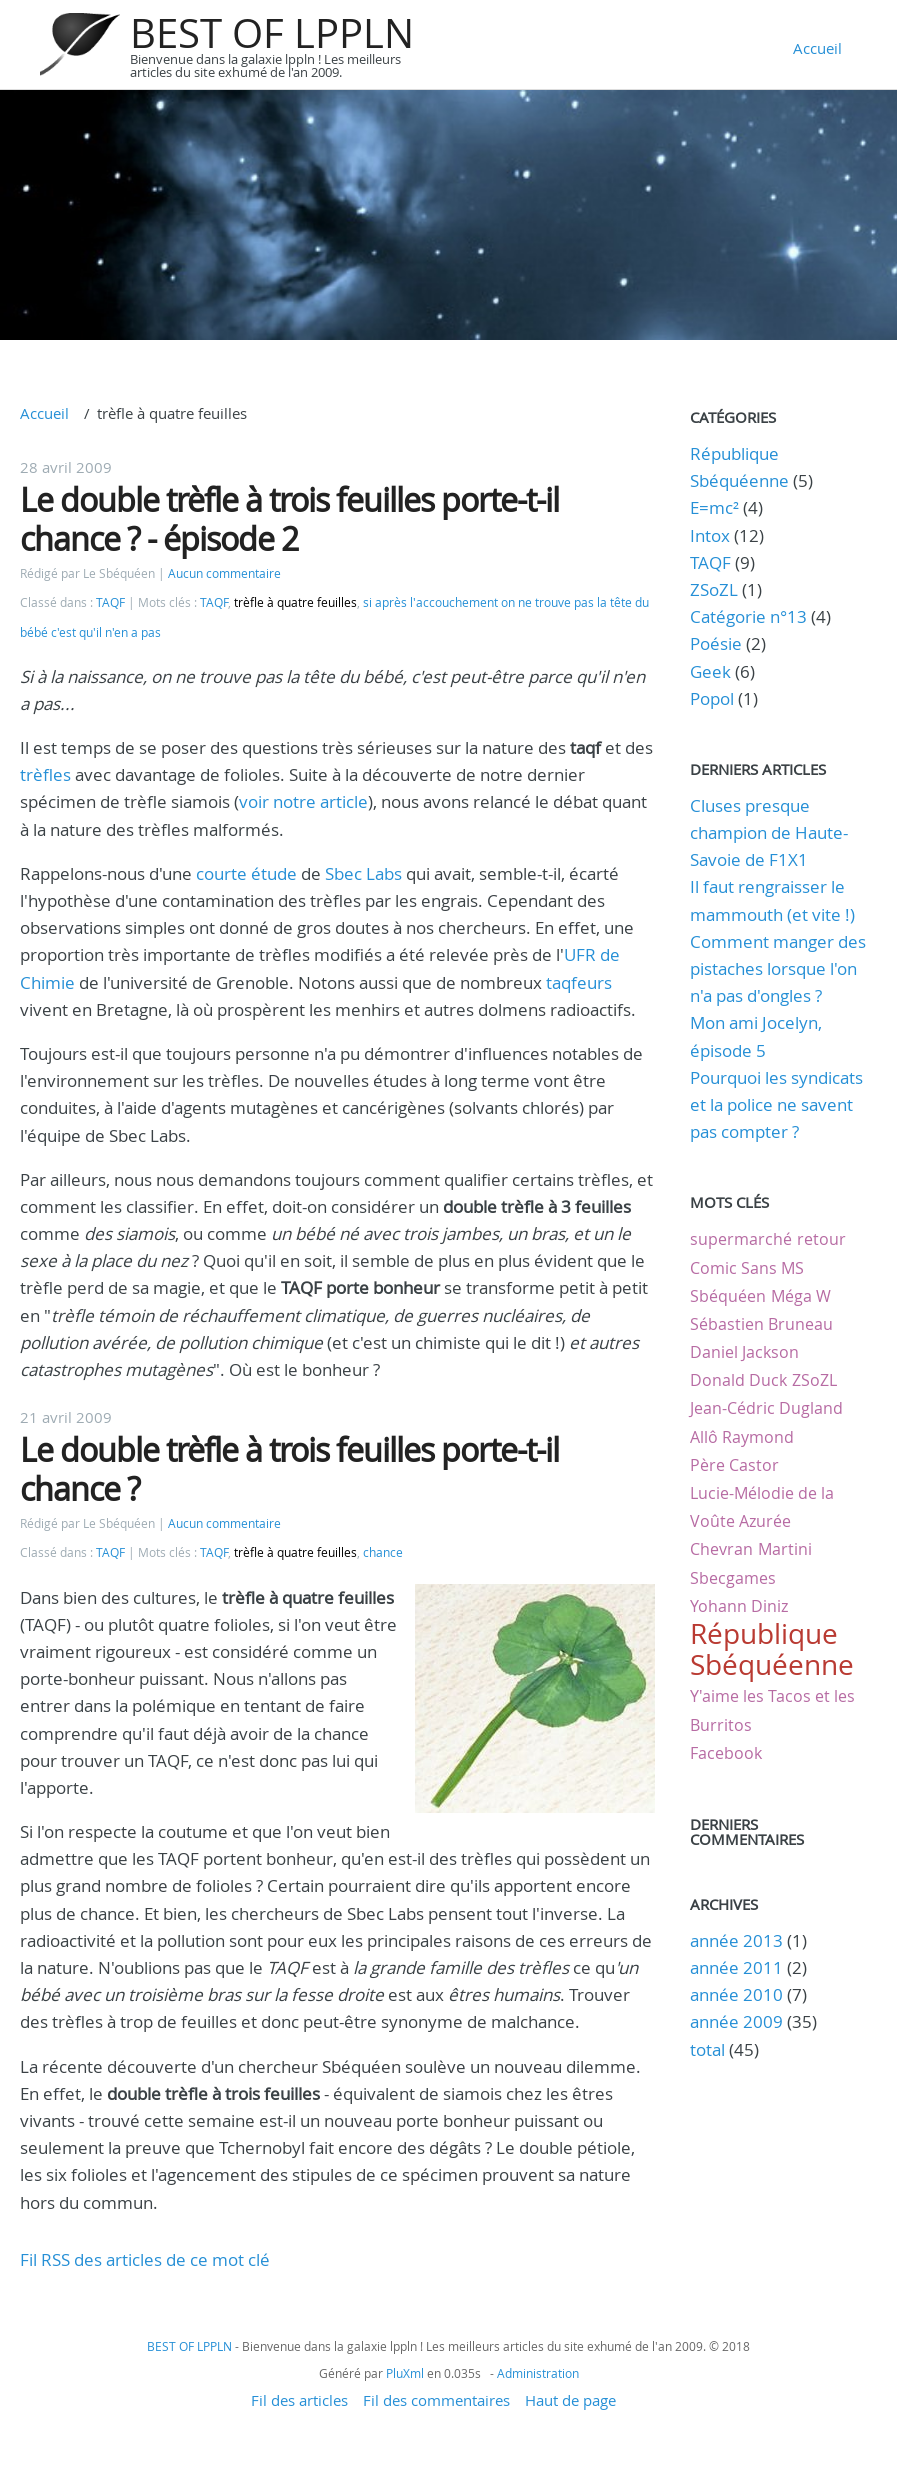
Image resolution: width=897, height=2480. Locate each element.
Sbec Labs (363, 873)
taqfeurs (579, 982)
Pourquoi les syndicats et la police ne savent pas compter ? (776, 1104)
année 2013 (736, 1940)
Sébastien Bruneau (761, 1324)
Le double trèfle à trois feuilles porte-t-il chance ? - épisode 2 (289, 518)
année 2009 (736, 2021)
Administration (538, 2373)
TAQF (110, 602)
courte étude (246, 873)
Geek (710, 671)
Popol (712, 698)
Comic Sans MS (747, 1268)
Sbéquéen (728, 1296)
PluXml (405, 2373)
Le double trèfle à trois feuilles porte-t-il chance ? (289, 1468)
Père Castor (734, 1465)
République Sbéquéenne (772, 1649)
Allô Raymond (742, 1437)
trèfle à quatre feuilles (295, 602)
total (709, 2049)
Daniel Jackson (744, 1352)
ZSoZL (714, 589)
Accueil (817, 48)
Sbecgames (733, 1578)
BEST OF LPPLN (272, 33)
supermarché (741, 1239)
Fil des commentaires (436, 2400)
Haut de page (570, 2400)
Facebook (726, 1753)
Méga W (801, 1296)
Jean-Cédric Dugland (766, 1408)
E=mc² (714, 507)
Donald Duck (738, 1380)
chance (383, 1552)
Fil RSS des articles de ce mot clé (145, 2259)
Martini (785, 1549)
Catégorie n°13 (748, 616)
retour (821, 1239)
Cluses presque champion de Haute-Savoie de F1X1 (769, 832)
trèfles (45, 774)
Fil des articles (299, 2400)
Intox (710, 535)
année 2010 (736, 1994)
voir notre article (303, 801)
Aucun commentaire (224, 573)
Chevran (721, 1549)
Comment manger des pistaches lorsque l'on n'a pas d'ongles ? (778, 968)
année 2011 (736, 1967)
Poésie (716, 643)
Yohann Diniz (739, 1606)
